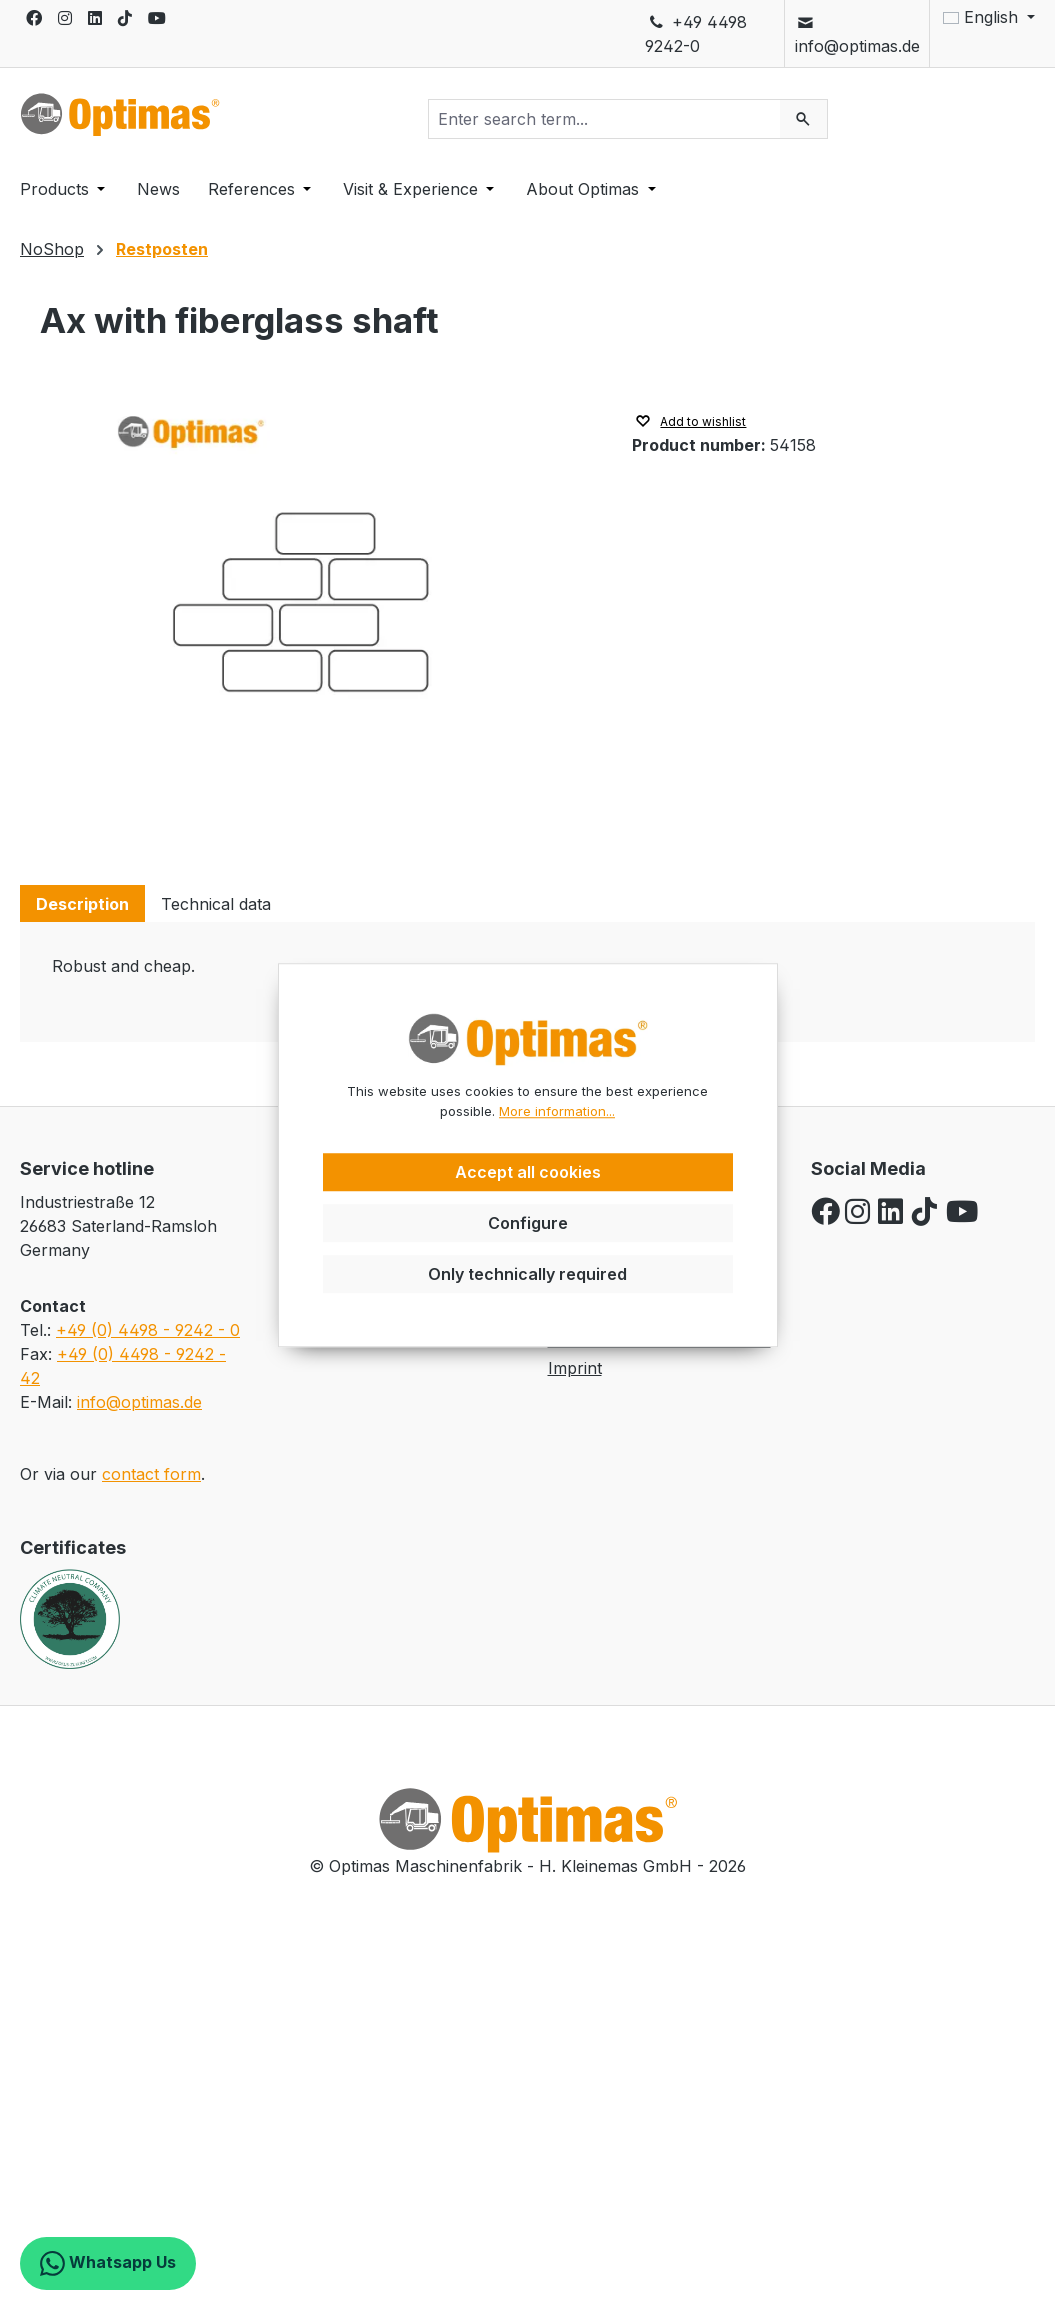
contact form (151, 1474)
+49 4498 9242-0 (696, 34)
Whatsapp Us (108, 2263)
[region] (316, 614)
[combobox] (605, 119)
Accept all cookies (528, 1172)
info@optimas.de (857, 34)
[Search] (803, 119)
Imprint (575, 1368)
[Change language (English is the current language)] (982, 17)
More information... (557, 1111)
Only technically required (527, 1274)
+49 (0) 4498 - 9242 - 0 (148, 1330)
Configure (528, 1223)
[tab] (82, 903)
